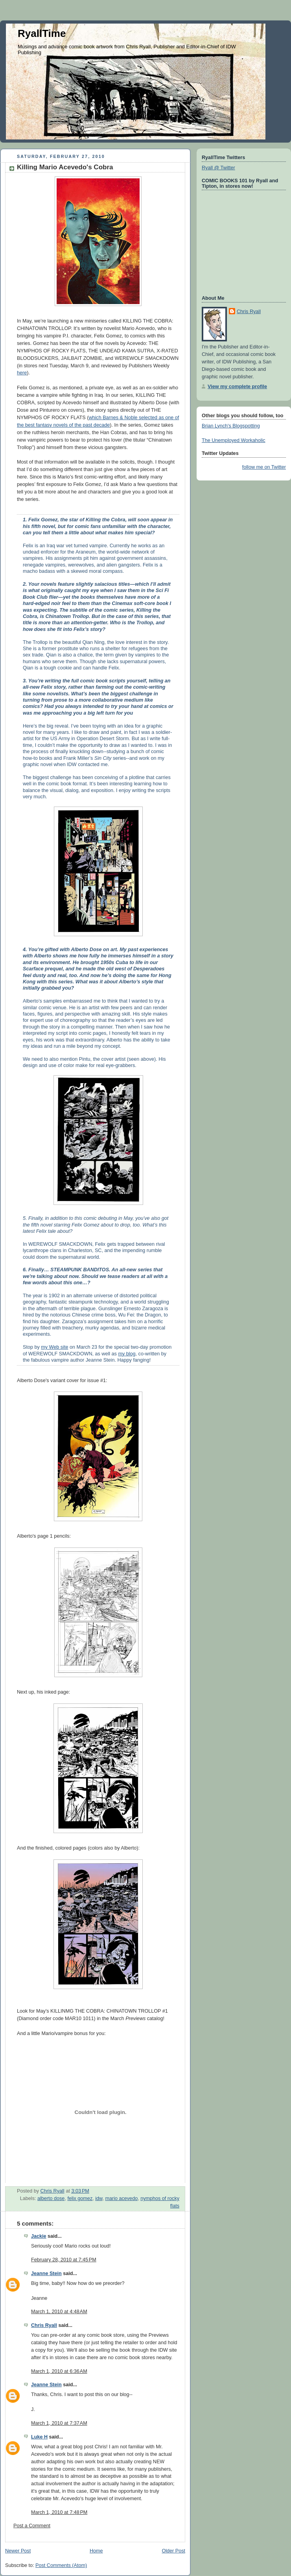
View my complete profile (237, 386)
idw (98, 2198)
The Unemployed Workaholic (233, 440)
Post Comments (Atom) (61, 2565)
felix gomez (79, 2198)
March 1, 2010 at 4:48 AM (59, 2311)
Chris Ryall (44, 2325)
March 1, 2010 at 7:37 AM (59, 2423)
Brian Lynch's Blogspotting (231, 426)
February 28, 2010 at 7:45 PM (63, 2259)
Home (96, 2551)
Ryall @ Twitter (218, 168)
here (22, 373)
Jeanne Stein (46, 2273)
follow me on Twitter (264, 467)
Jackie (38, 2236)
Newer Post (18, 2551)
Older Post (173, 2551)
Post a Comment (31, 2525)
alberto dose (50, 2198)
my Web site (54, 1347)
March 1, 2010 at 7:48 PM (59, 2512)
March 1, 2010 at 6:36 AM (59, 2371)
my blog (126, 1354)
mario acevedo (121, 2198)
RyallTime (42, 33)
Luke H (39, 2437)
